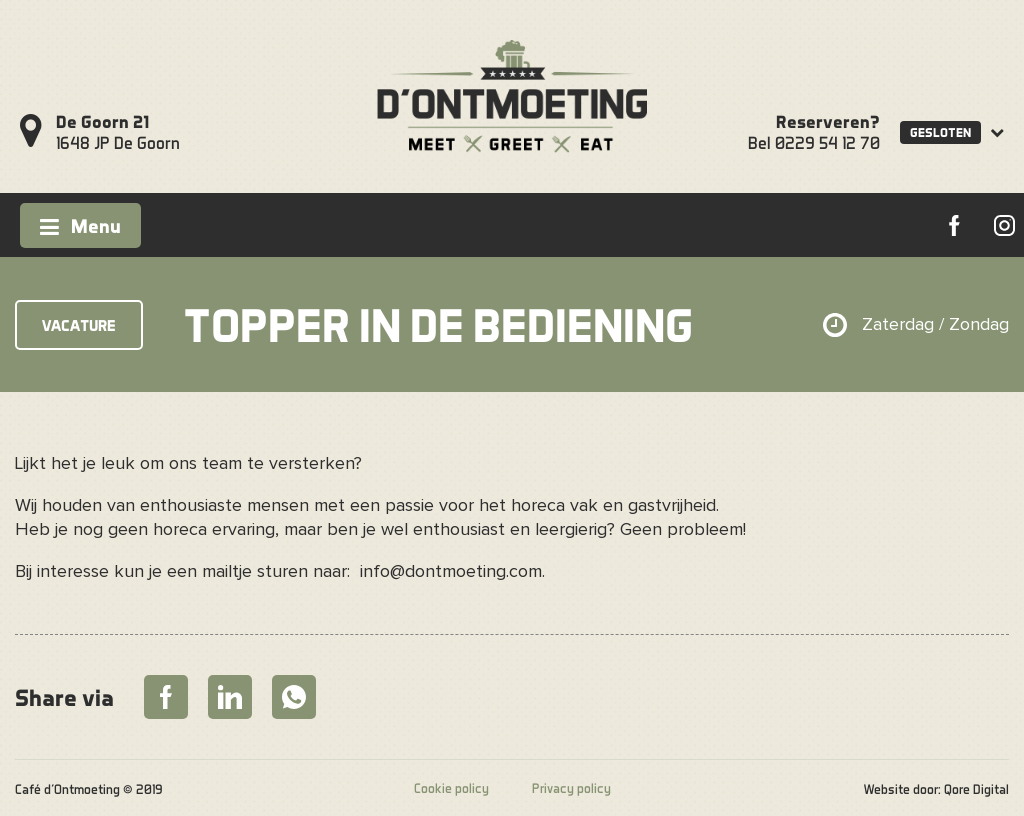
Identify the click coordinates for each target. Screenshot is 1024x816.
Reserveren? (828, 121)
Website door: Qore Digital (936, 789)
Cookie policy (451, 788)
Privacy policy (571, 788)
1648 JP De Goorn (118, 132)
